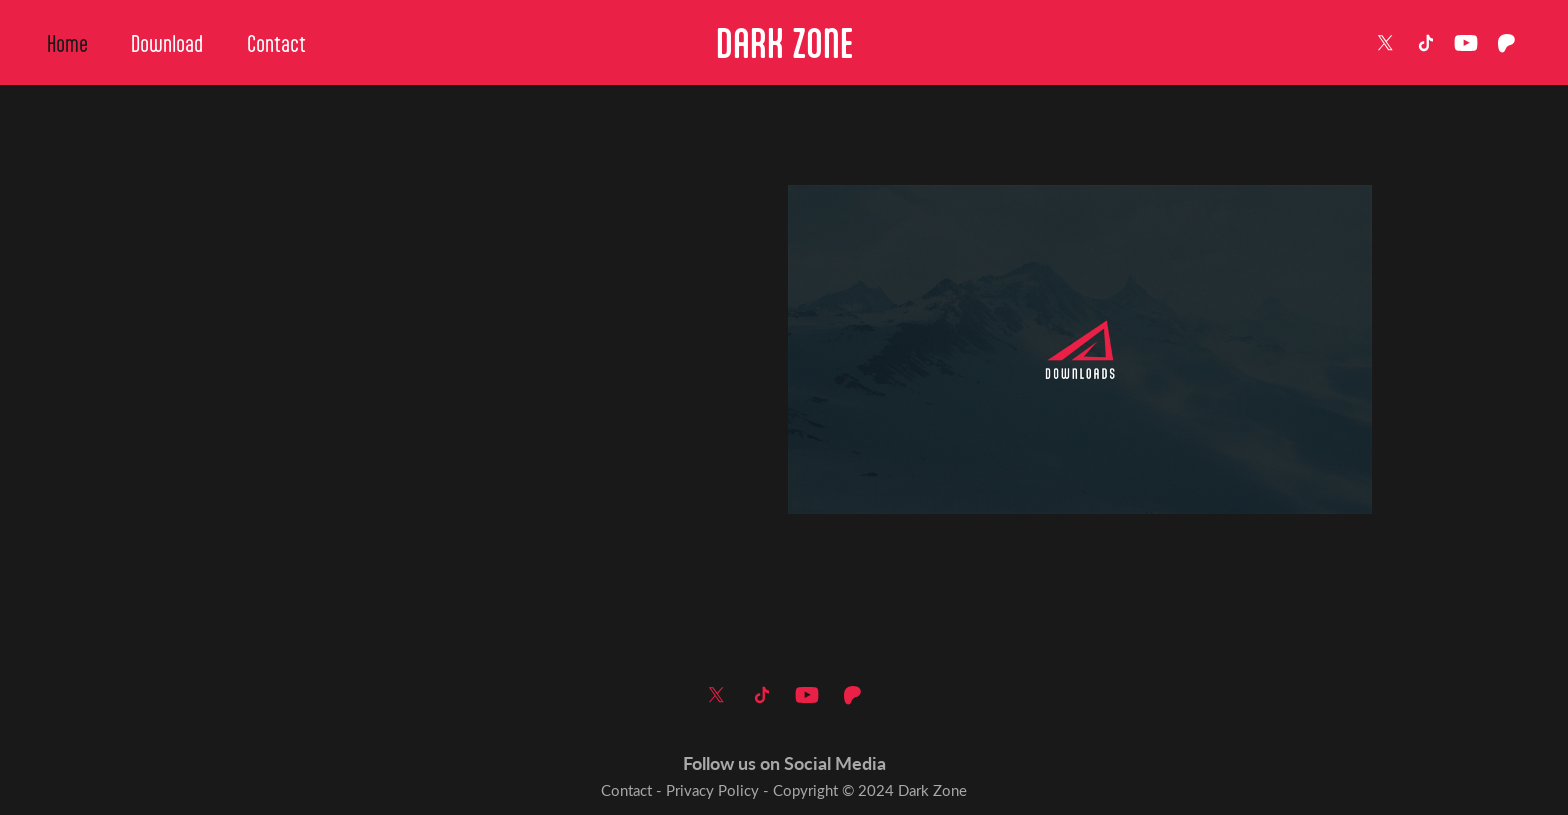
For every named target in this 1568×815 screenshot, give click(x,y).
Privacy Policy (712, 790)
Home (67, 43)
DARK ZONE (784, 42)
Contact (276, 43)
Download (167, 43)
